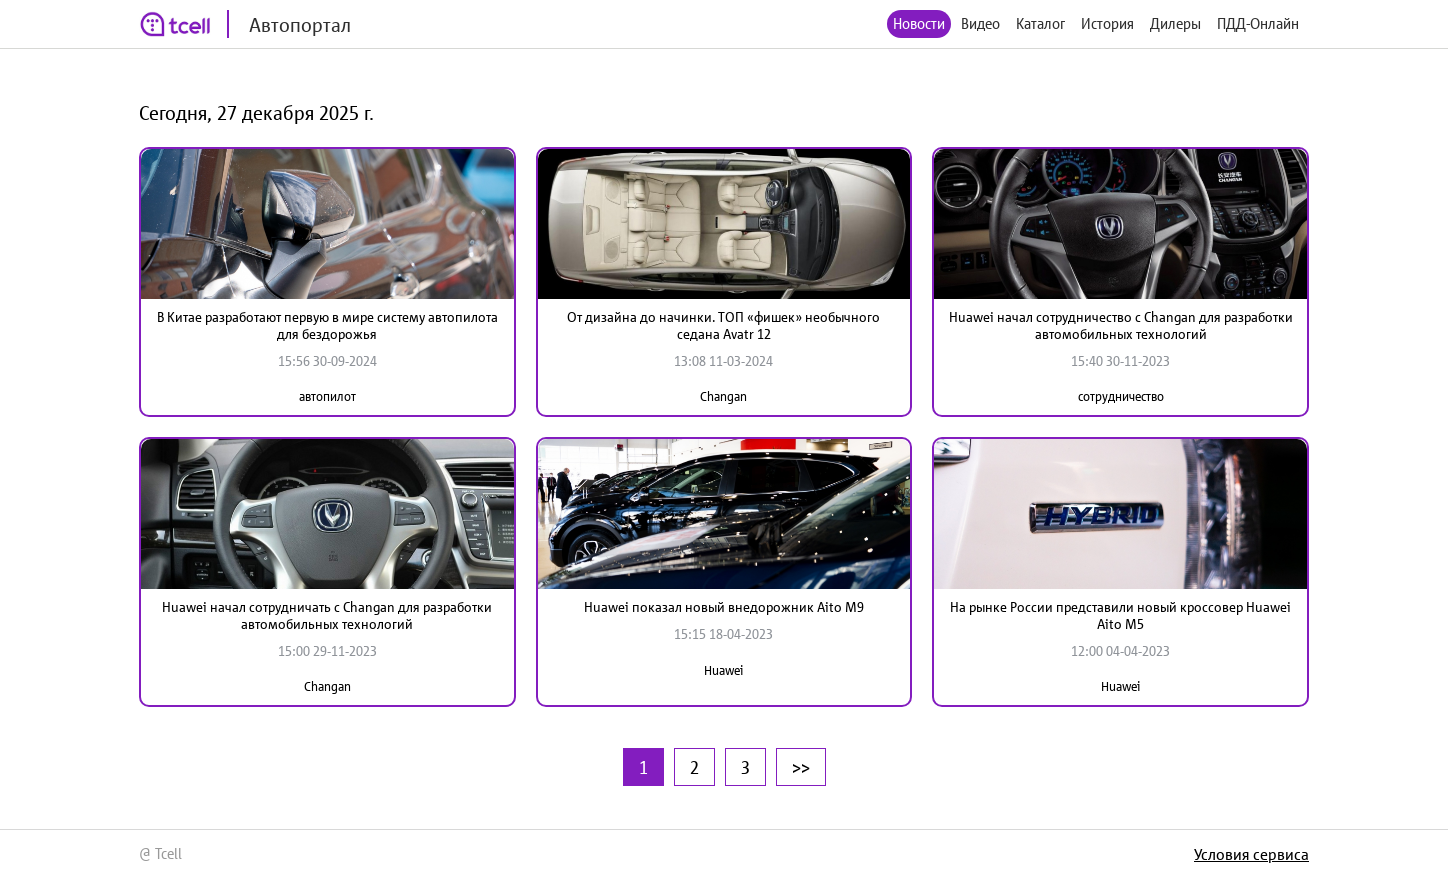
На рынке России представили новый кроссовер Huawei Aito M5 (1120, 615)
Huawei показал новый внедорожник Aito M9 (724, 607)
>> (801, 767)
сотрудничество (1121, 396)
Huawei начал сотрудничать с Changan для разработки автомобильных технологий (327, 615)
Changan (723, 396)
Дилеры (1175, 23)
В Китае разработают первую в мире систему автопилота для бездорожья (327, 325)
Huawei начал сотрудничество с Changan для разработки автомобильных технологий (1121, 325)
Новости (919, 23)
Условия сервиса (1251, 854)
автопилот (327, 396)
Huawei (723, 670)
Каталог (1040, 23)
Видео (980, 23)
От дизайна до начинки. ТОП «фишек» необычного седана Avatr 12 (723, 325)
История (1107, 23)
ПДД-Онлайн (1258, 23)
